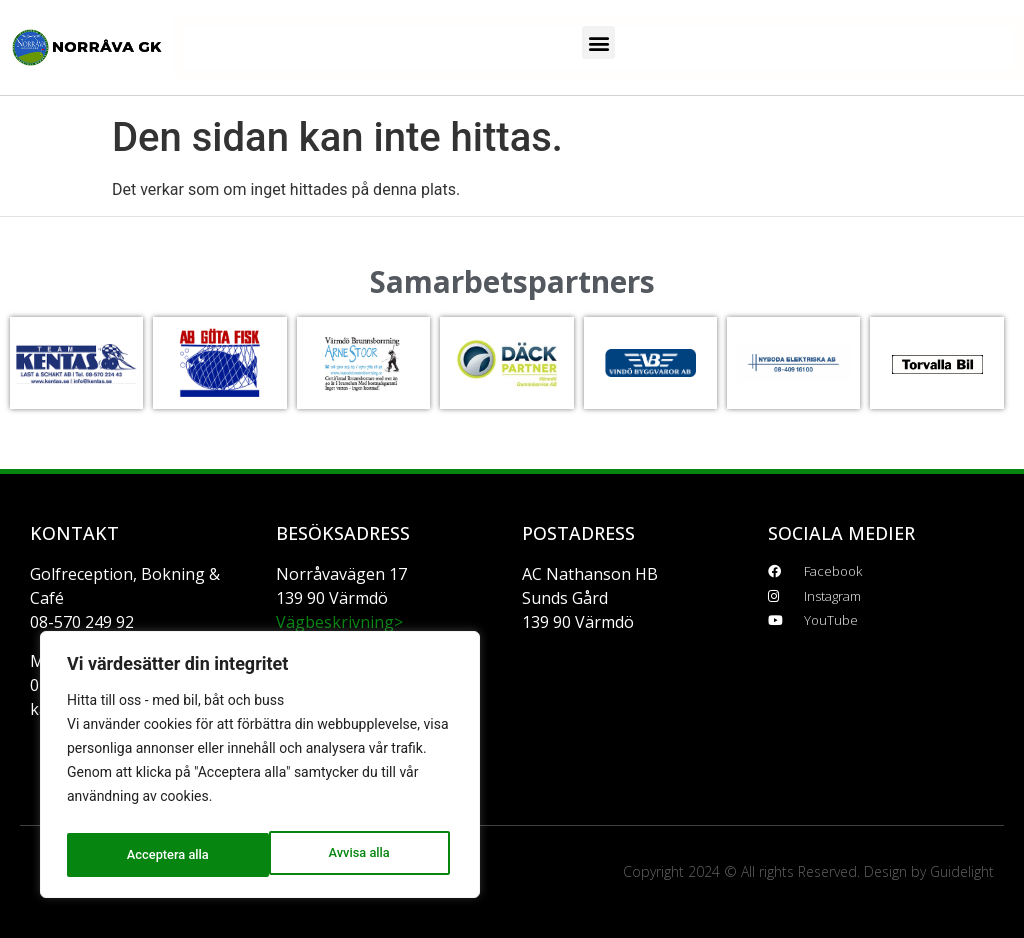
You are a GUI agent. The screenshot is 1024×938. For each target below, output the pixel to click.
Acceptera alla (352, 855)
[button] (598, 42)
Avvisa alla (155, 855)
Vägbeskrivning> (339, 622)
